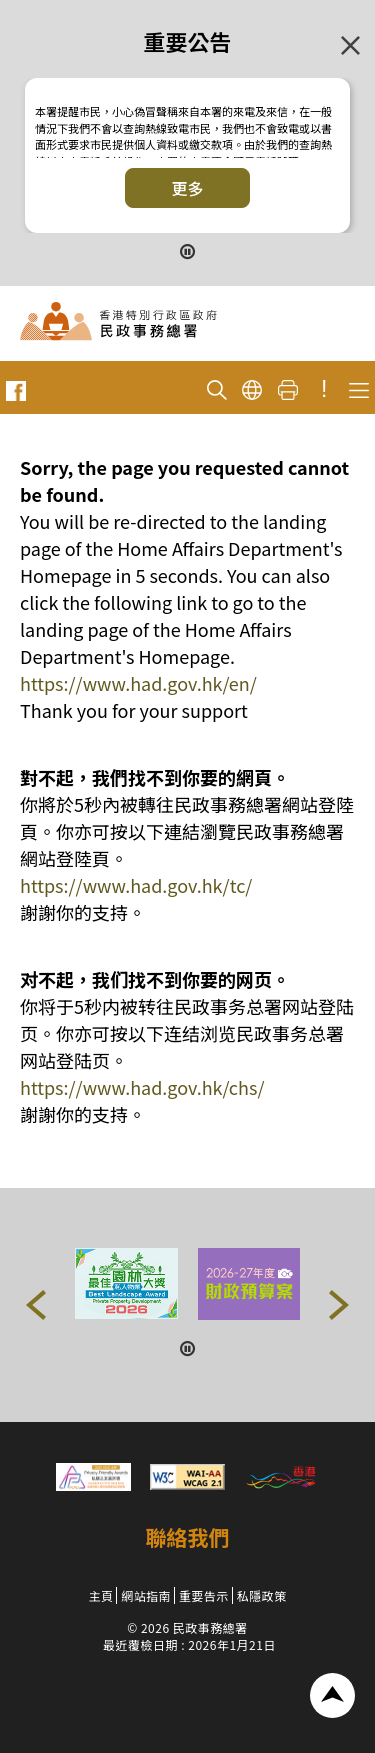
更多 (187, 188)
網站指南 (146, 1595)
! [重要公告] (324, 389)
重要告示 (204, 1595)
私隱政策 (262, 1595)
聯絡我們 (188, 1537)
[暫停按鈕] (188, 249)
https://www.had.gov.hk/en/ (138, 683)
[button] (36, 1305)
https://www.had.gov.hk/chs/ (142, 1087)
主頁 (100, 1595)
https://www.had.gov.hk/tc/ (136, 885)
